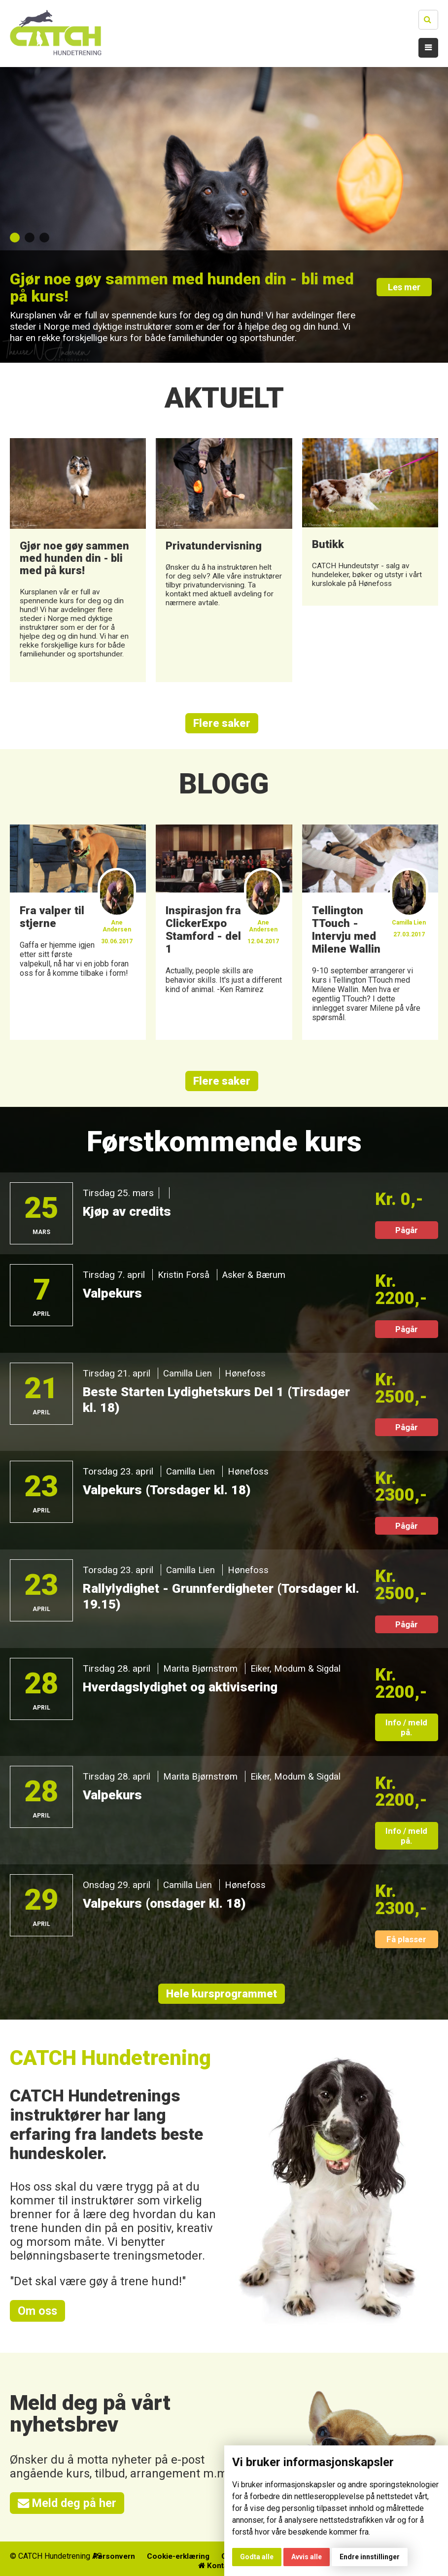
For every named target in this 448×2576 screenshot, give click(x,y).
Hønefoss (245, 1374)
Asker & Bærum (255, 1275)
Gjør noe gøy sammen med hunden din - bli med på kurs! (177, 287)
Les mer (406, 290)
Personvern (150, 2559)
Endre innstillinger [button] (370, 2557)
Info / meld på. (406, 1728)
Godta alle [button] (257, 2557)
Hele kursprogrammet (222, 1995)
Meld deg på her (68, 2504)
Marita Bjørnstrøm (201, 1669)
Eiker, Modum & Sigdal (297, 1669)
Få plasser (406, 1940)
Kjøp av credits (128, 1212)
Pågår (406, 1231)
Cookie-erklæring (218, 2559)
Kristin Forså (184, 1275)
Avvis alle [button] (306, 2557)
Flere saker (222, 723)
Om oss (38, 2312)
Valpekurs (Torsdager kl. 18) (169, 1491)
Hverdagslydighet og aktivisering (183, 1688)
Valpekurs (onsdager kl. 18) (167, 1904)
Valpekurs (113, 1294)
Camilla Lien (187, 1374)
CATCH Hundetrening (111, 2059)
